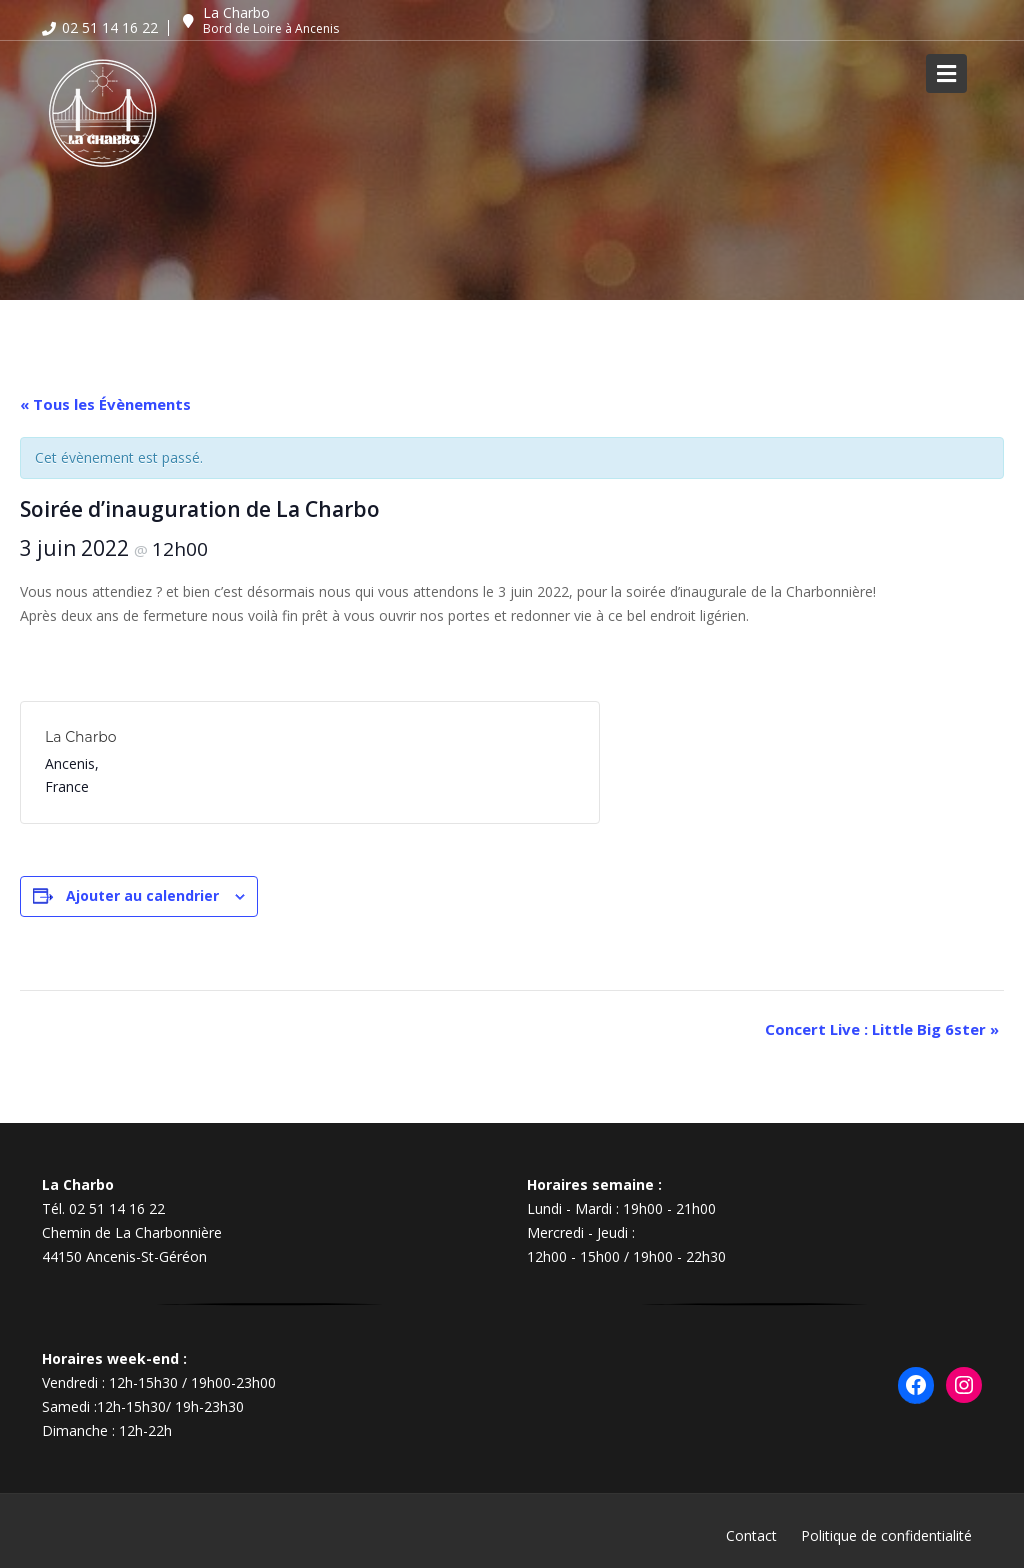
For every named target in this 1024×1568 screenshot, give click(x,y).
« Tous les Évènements (105, 404)
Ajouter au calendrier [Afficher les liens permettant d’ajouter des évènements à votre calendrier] (142, 895)
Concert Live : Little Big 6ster (882, 1029)
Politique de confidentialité (886, 1535)
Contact (751, 1535)
